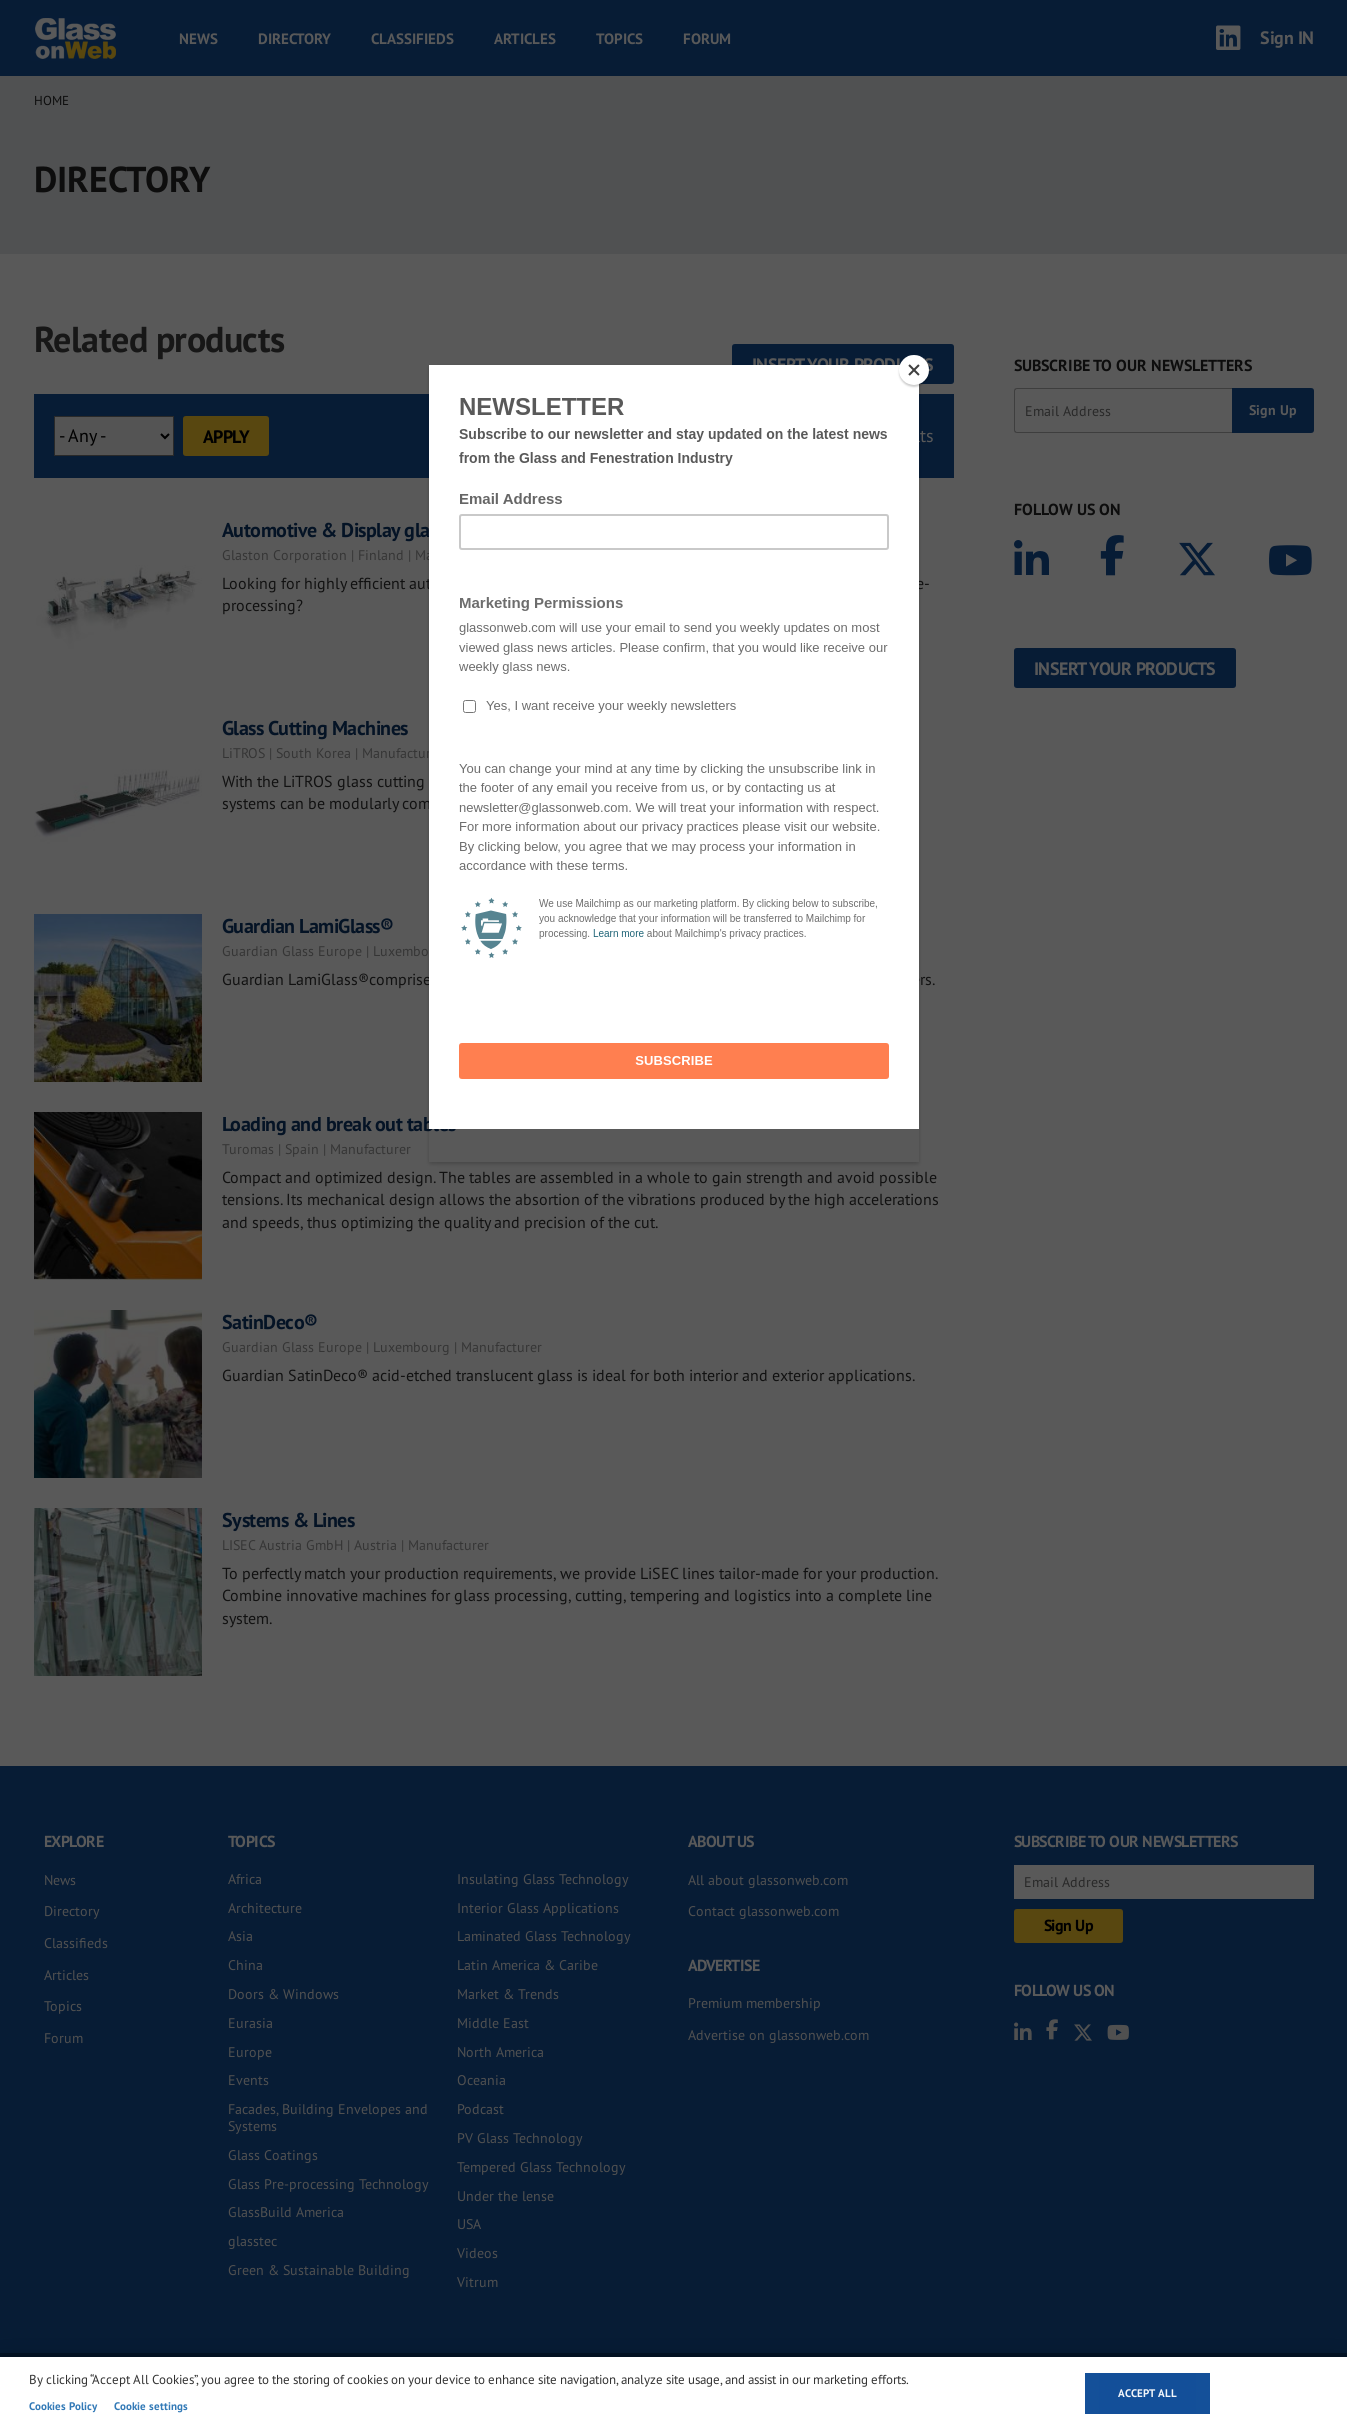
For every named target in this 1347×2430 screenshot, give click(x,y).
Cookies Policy (63, 2406)
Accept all (1147, 2393)
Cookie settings (151, 2406)
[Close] (914, 370)
